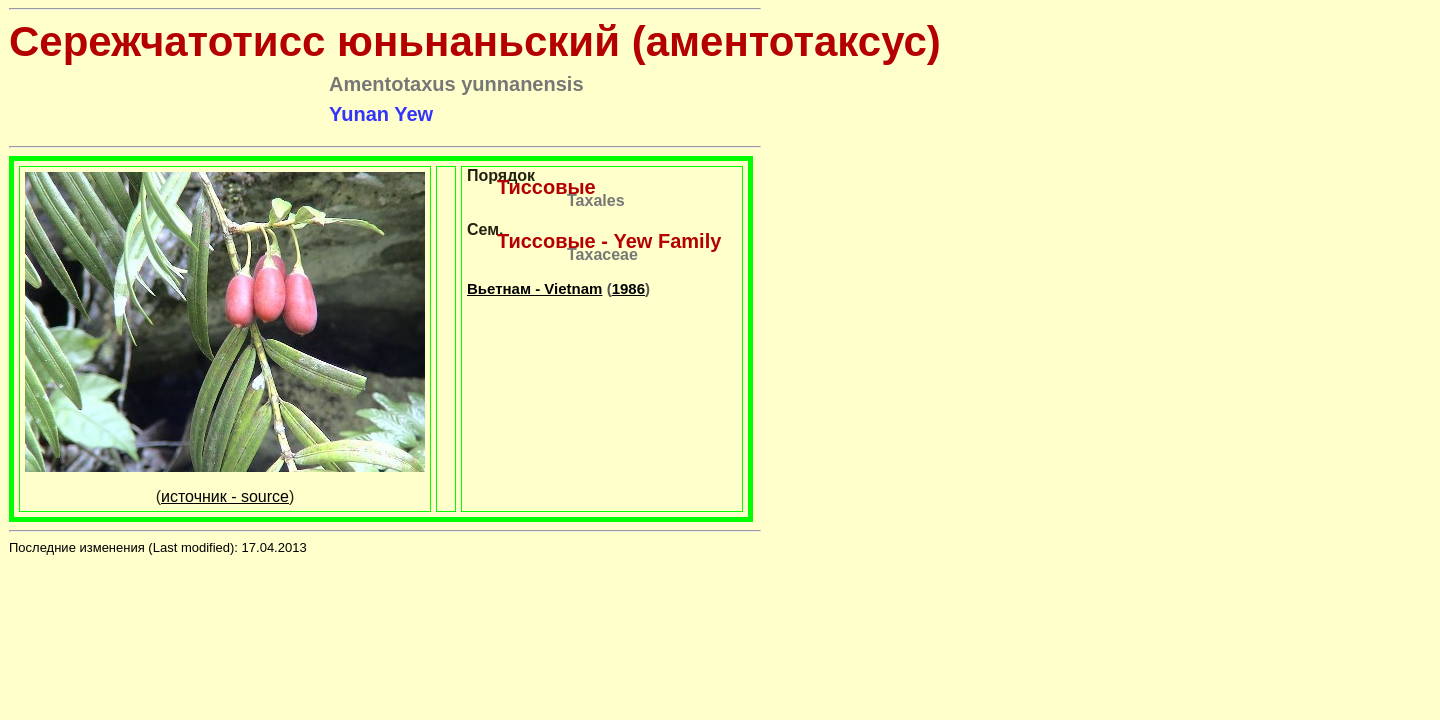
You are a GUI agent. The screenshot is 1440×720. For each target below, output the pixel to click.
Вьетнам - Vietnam (534, 288)
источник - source (225, 496)
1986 (628, 288)
